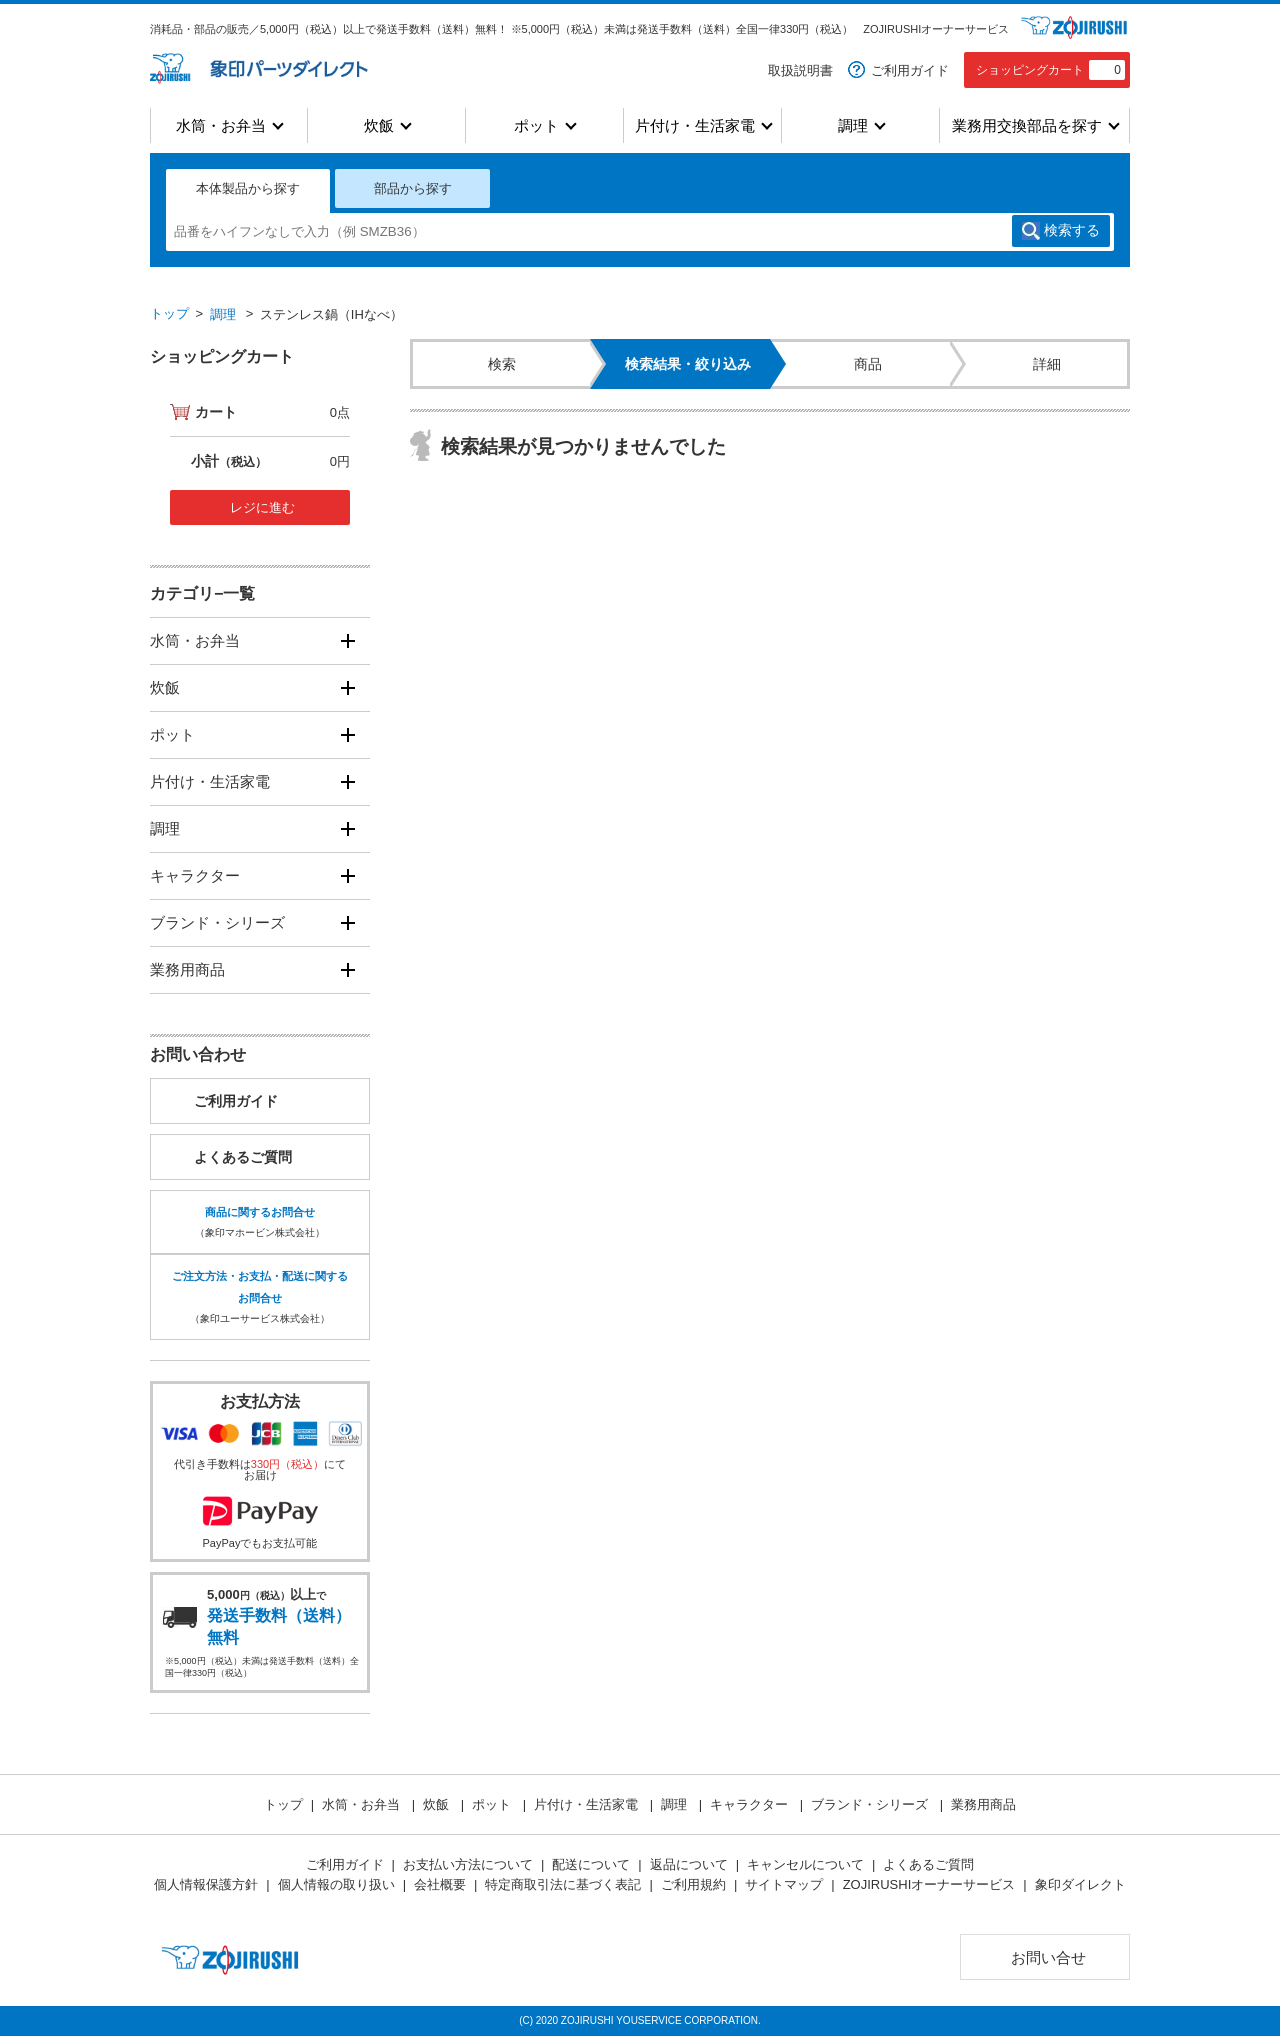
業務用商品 (187, 969)
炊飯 (379, 125)
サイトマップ (784, 1884)
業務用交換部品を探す (1027, 125)
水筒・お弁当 (221, 125)
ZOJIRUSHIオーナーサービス (936, 29)
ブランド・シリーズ (217, 922)
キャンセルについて (805, 1864)
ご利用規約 (693, 1884)
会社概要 (440, 1884)
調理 (853, 125)
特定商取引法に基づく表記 (563, 1884)
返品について (689, 1864)
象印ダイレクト (1080, 1884)
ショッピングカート (1050, 70)
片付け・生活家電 (695, 125)
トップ (169, 313)
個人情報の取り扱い (336, 1884)
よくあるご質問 (243, 1157)
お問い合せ (1048, 1957)
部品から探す (413, 188)
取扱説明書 (800, 70)
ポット (536, 125)
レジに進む (262, 507)
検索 (1072, 231)
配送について (591, 1864)
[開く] (347, 641)
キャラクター (195, 875)
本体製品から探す (248, 188)
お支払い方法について (468, 1864)
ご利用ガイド (910, 70)
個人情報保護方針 (206, 1884)
